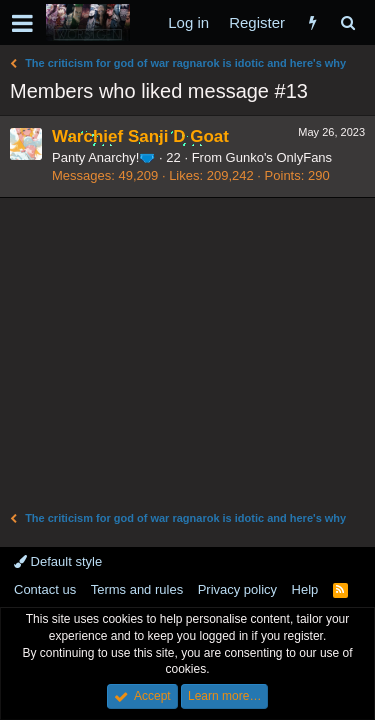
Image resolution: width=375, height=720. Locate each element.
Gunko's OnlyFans (279, 157)
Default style (58, 561)
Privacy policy (237, 589)
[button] (22, 23)
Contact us (45, 589)
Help (305, 589)
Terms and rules (137, 589)
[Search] (347, 22)
